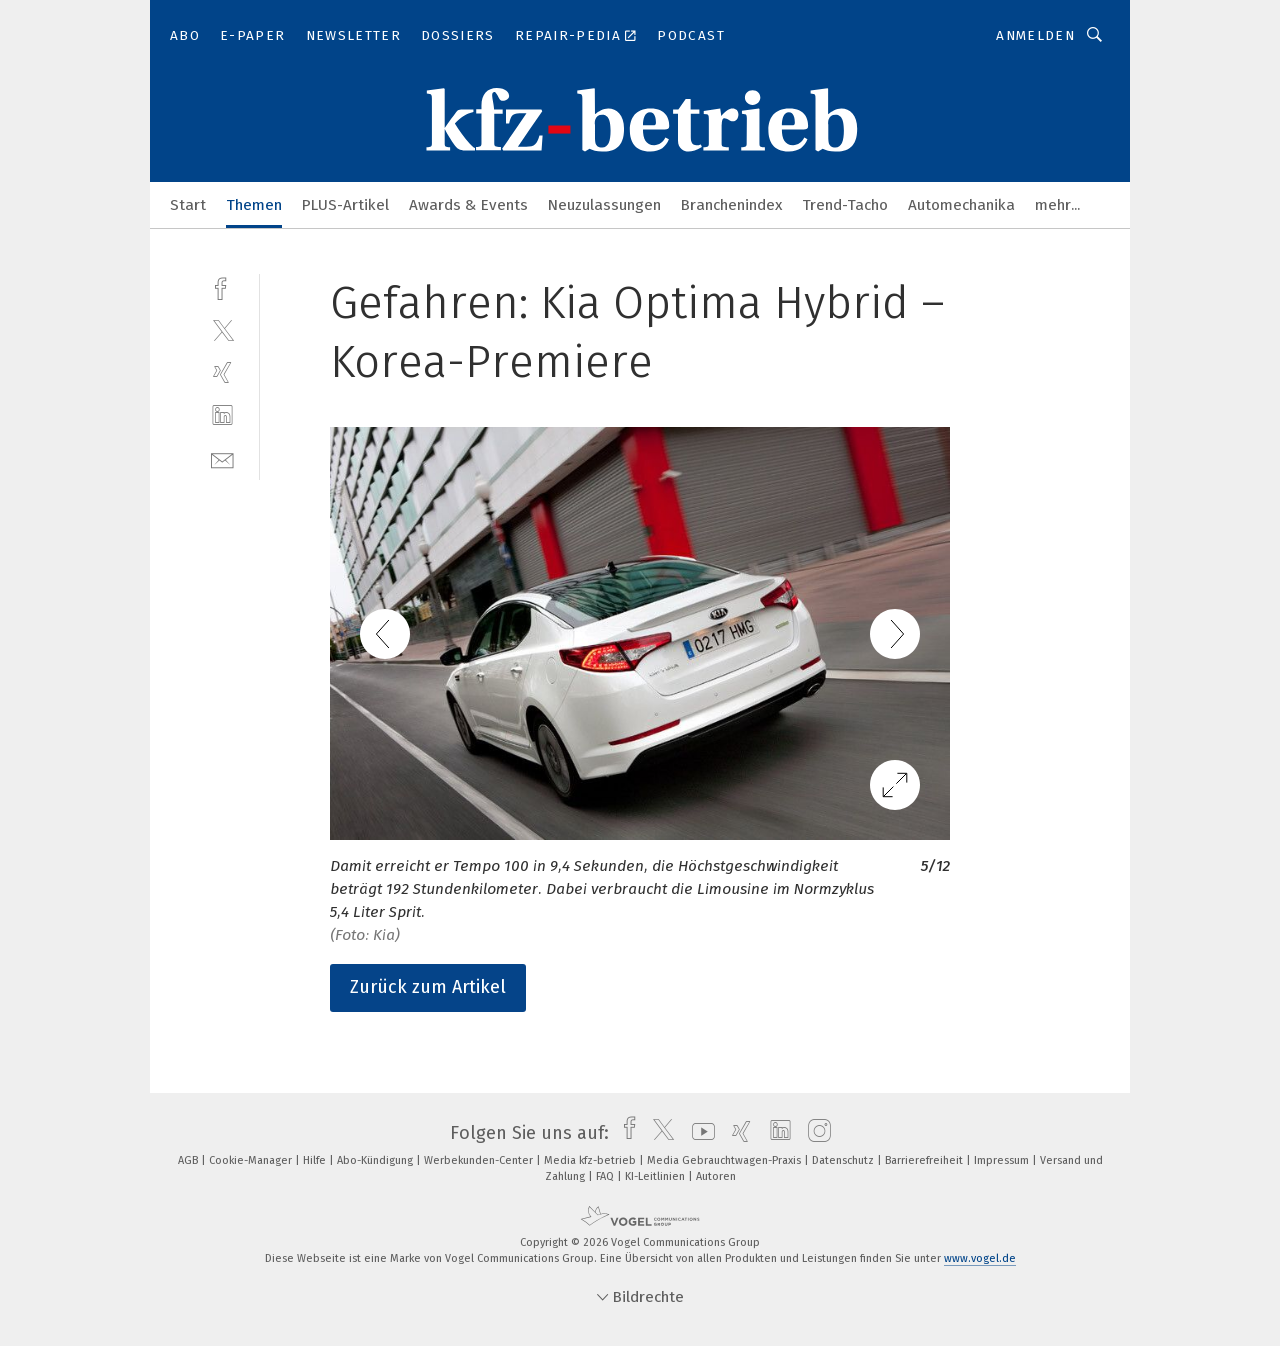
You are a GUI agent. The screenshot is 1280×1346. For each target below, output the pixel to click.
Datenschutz (844, 1160)
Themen (254, 205)
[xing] (222, 372)
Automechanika (961, 205)
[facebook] (222, 286)
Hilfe (316, 1160)
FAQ (606, 1176)
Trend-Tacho (845, 205)
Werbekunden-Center (480, 1160)
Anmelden (1035, 35)
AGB (189, 1160)
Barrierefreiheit (925, 1160)
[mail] (222, 458)
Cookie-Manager (252, 1160)
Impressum (1003, 1160)
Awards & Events (468, 205)
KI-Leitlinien (656, 1176)
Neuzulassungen (604, 205)
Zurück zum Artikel (428, 987)
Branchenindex (731, 205)
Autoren (716, 1176)
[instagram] (814, 1133)
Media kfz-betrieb (591, 1160)
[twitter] (222, 329)
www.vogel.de (980, 1258)
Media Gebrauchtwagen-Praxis (725, 1160)
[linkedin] (222, 415)
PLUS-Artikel (345, 205)
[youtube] (698, 1133)
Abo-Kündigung (376, 1160)
